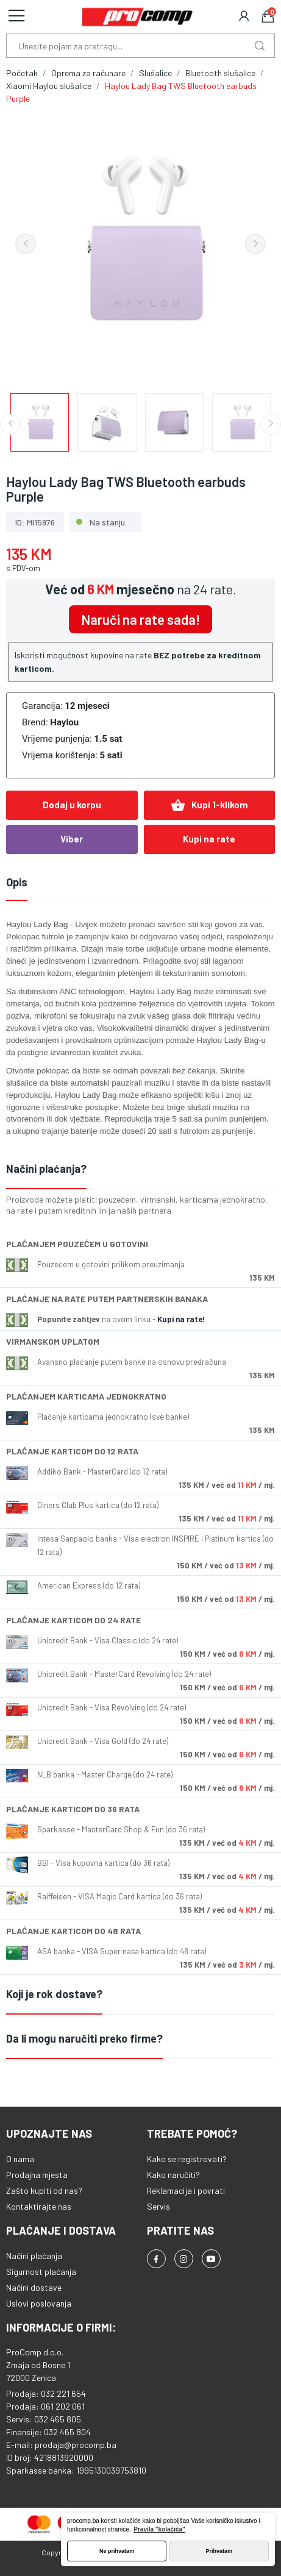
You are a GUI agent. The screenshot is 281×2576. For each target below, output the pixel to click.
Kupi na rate (209, 838)
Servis (158, 2206)
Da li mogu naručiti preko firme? (84, 2038)
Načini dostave (34, 2287)
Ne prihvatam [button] (116, 2551)
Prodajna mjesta (37, 2174)
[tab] (140, 1169)
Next (255, 243)
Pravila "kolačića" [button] (159, 2529)
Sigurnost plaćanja (41, 2271)
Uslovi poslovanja (38, 2303)
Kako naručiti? (173, 2174)
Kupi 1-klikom (209, 805)
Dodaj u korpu (72, 804)
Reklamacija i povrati (186, 2190)
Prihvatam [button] (219, 2551)
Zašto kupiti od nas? (44, 2190)
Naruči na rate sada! (140, 619)
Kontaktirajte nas (38, 2206)
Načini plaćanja (34, 2255)
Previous (25, 243)
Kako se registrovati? (187, 2159)
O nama (20, 2159)
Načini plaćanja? (46, 1168)
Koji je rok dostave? (54, 1994)
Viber (71, 838)
